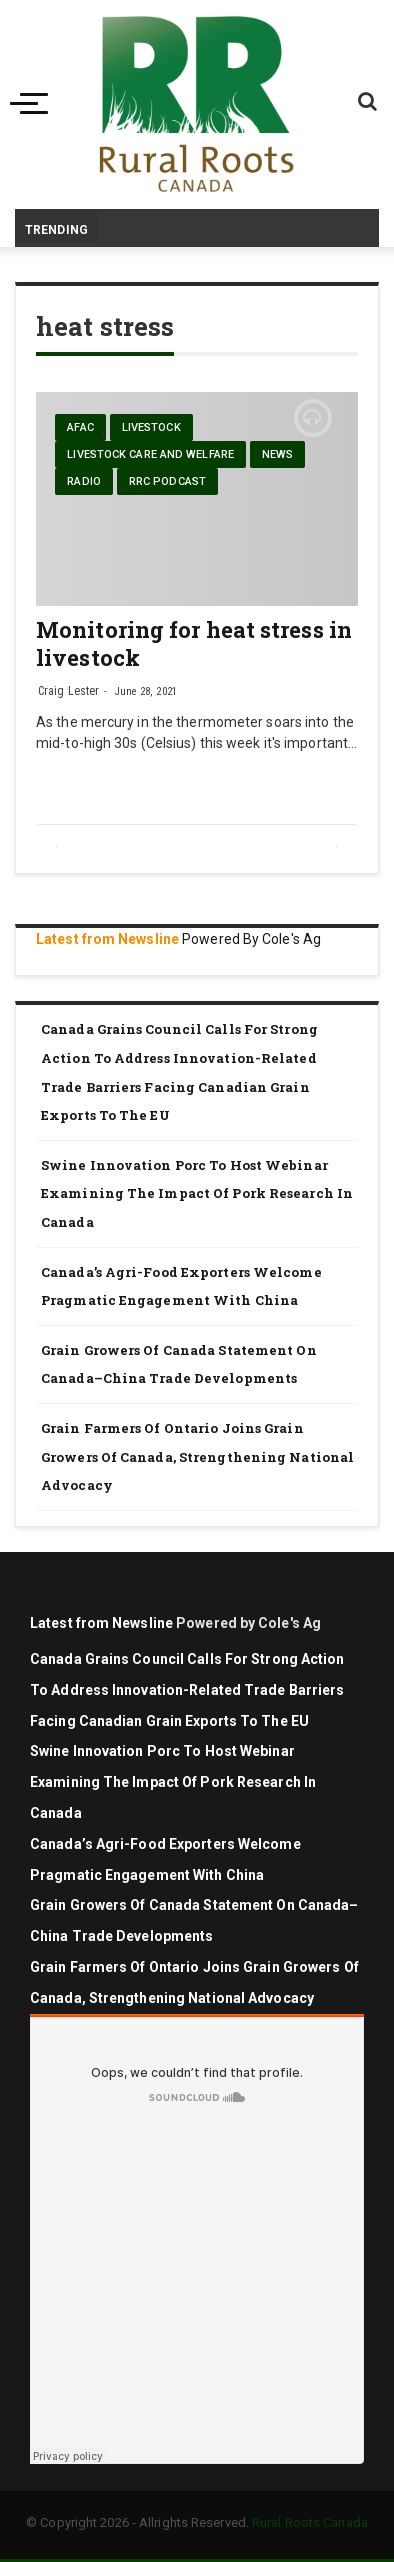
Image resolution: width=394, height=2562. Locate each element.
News (277, 454)
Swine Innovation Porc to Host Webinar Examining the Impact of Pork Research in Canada (197, 1193)
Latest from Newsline (107, 939)
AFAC (80, 427)
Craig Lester (68, 691)
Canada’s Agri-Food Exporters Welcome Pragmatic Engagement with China (181, 1286)
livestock (151, 427)
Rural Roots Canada (310, 2522)
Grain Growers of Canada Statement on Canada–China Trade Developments (179, 1364)
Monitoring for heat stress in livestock (194, 643)
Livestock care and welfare (150, 454)
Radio (84, 481)
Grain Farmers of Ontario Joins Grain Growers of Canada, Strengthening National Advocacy (197, 1456)
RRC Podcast (167, 481)
